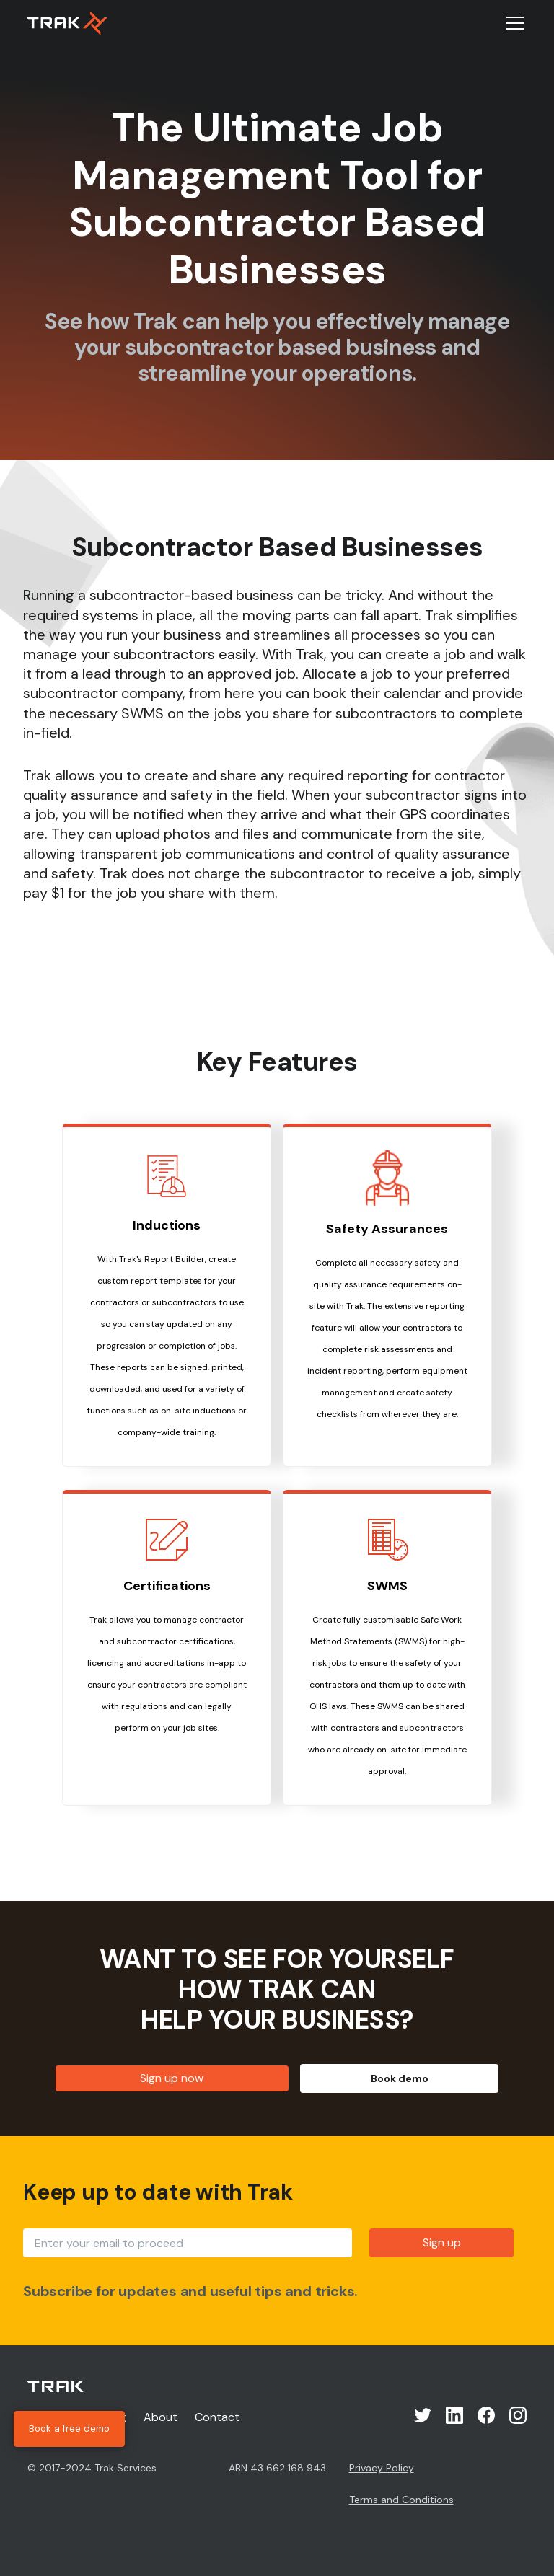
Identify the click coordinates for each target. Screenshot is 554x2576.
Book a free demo (69, 2428)
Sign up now (171, 2078)
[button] (512, 23)
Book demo (399, 2078)
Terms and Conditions (401, 2499)
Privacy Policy (381, 2467)
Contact (217, 2417)
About (160, 2417)
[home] (67, 23)
